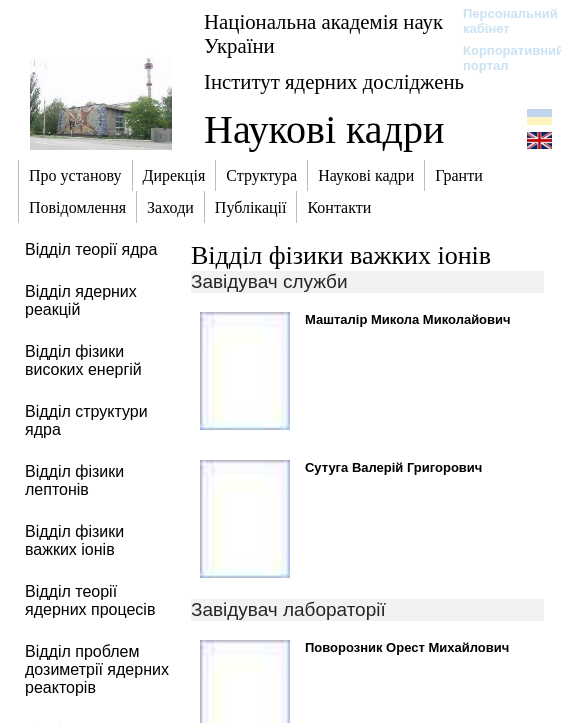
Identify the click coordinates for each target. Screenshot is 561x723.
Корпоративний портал (500, 58)
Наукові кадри (324, 129)
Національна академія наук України (323, 33)
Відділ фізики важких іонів (341, 255)
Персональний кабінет (500, 21)
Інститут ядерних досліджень (334, 81)
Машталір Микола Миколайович (408, 319)
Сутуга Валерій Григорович (393, 467)
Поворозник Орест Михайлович (407, 647)
